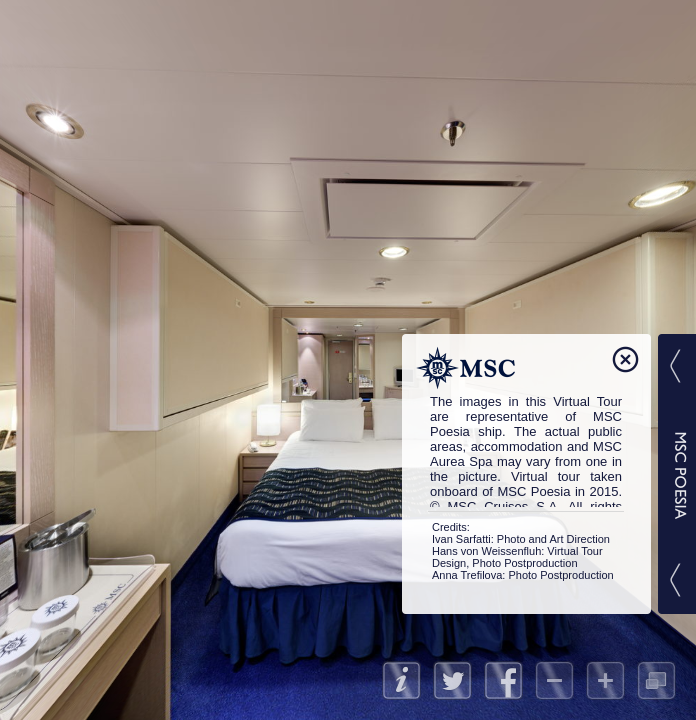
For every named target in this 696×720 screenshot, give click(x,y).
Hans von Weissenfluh (486, 551)
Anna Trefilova (467, 575)
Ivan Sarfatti (461, 539)
